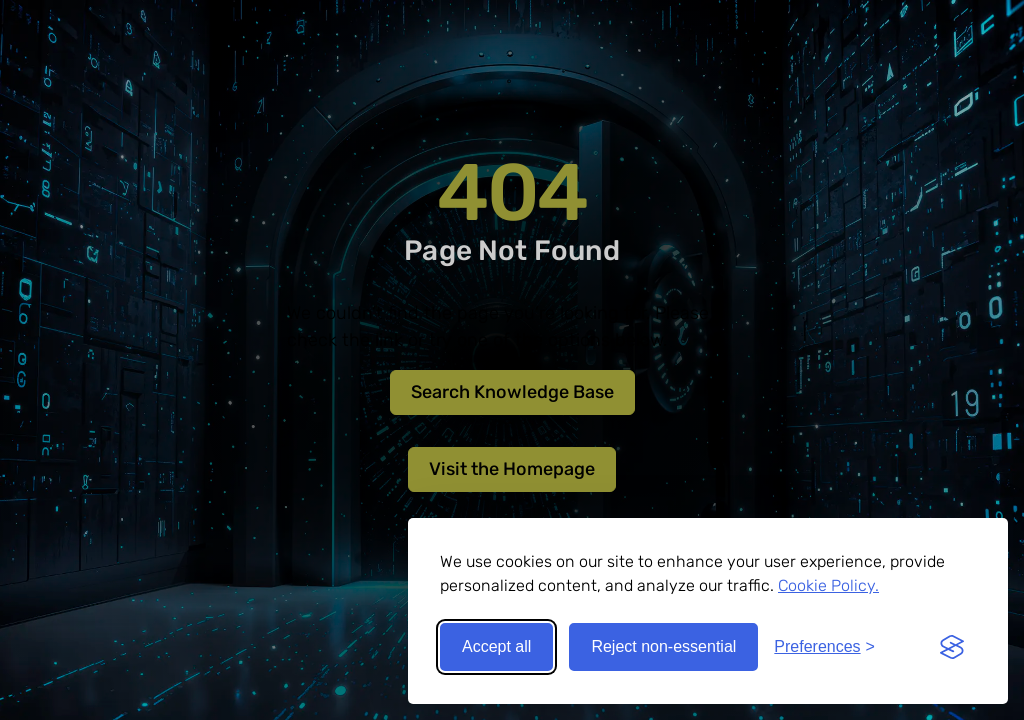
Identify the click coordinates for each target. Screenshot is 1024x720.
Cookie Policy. (828, 585)
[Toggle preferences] (824, 647)
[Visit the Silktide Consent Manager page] (952, 647)
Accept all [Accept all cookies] (496, 646)
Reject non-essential (663, 646)
